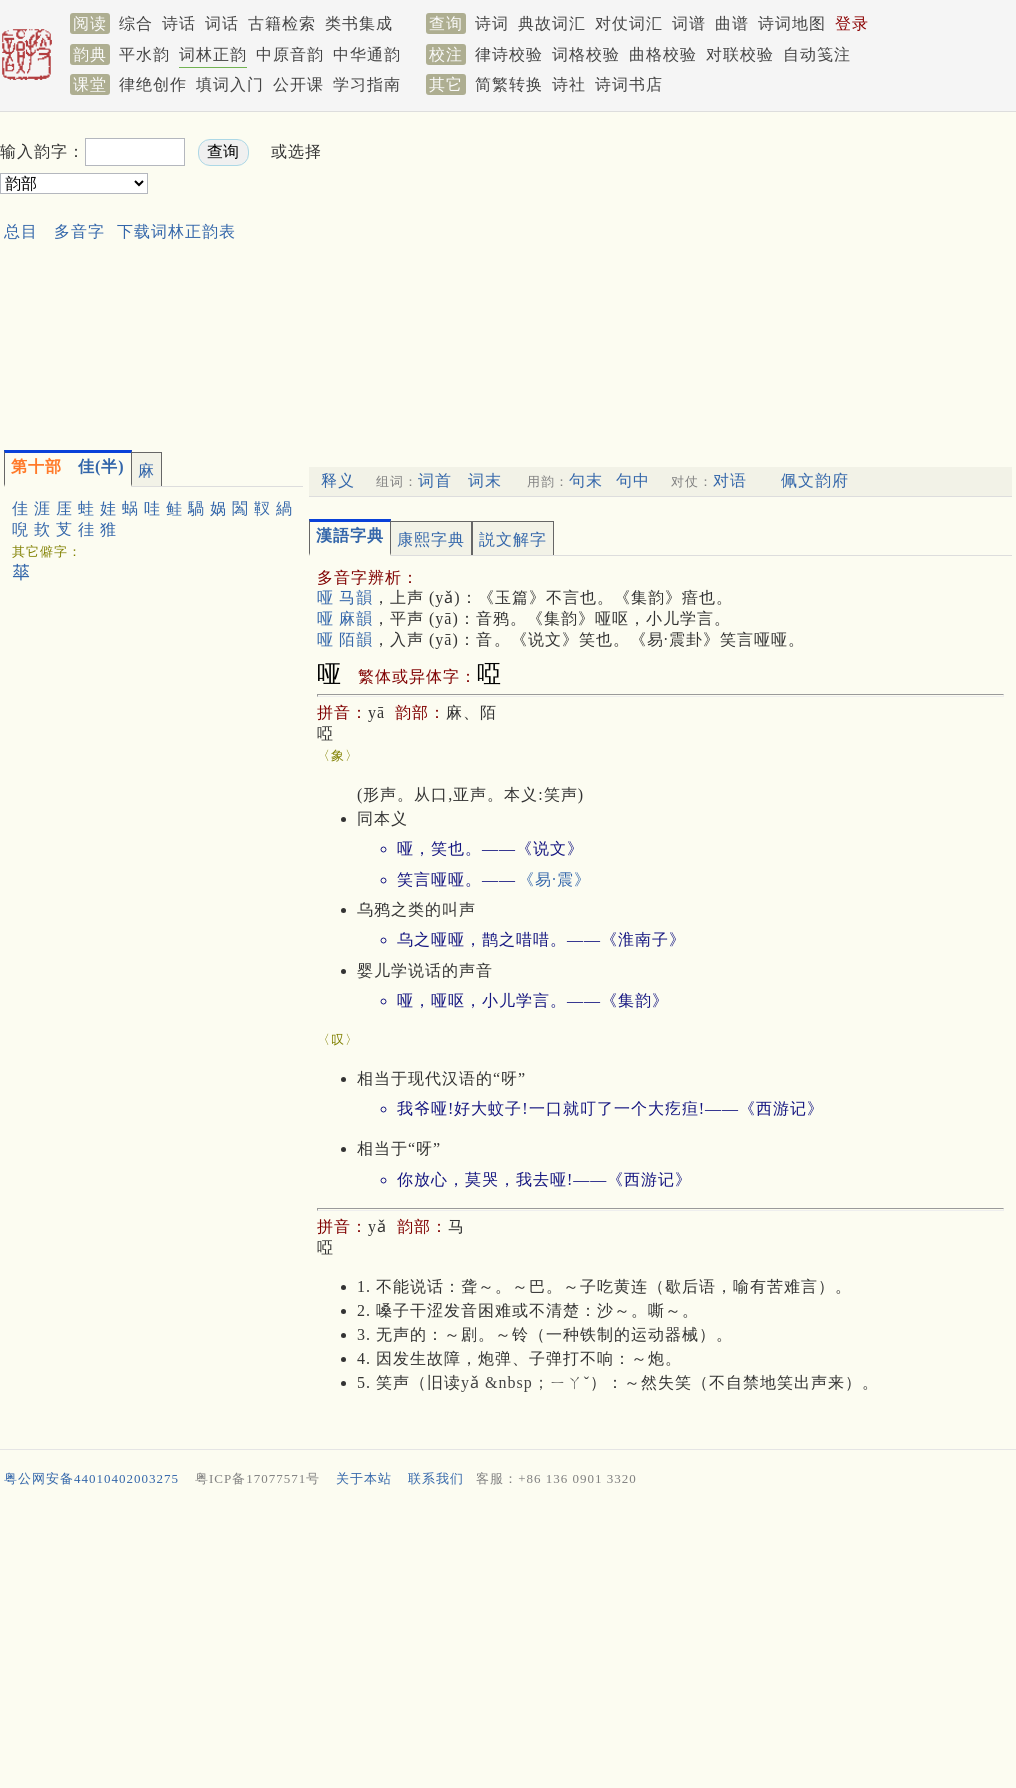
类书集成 (359, 23)
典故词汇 (552, 23)
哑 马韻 (345, 597)
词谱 (689, 23)
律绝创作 (153, 84)
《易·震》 (554, 879)
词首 (435, 480)
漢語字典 (350, 535)
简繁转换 (509, 84)
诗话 (179, 23)
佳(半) (68, 466)
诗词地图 (792, 23)
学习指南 (367, 84)
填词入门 (230, 84)
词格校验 (586, 54)
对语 (730, 480)
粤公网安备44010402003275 (91, 1478)
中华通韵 (367, 54)
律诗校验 (509, 54)
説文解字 (513, 539)
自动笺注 (817, 54)
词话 (222, 23)
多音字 (79, 231)
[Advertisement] (641, 276)
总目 (21, 231)
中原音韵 (290, 54)
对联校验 (740, 54)
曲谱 (732, 23)
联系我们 (436, 1478)
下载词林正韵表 (176, 231)
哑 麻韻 (345, 618)
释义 (338, 480)
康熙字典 (431, 539)
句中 (633, 480)
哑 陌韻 (345, 639)
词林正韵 (213, 54)
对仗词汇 (629, 23)
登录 (852, 23)
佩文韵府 (815, 480)
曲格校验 (663, 54)
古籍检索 (282, 23)
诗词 (492, 23)
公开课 (298, 84)
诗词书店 (629, 84)
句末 (586, 480)
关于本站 (364, 1478)
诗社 (569, 84)
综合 (136, 23)
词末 (485, 480)
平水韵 (144, 54)
